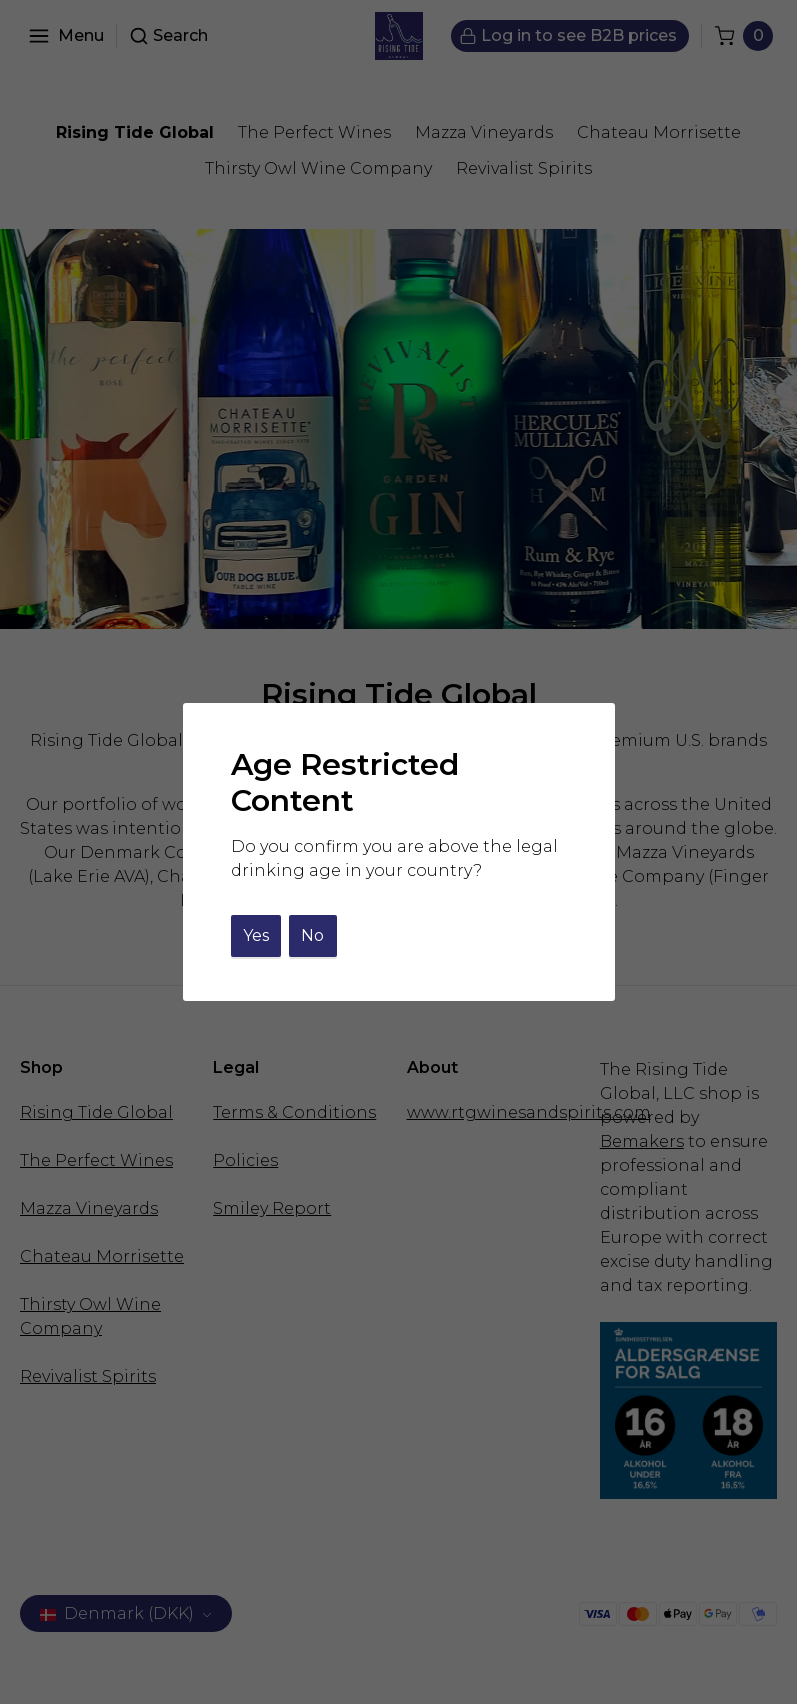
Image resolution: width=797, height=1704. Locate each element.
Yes (256, 935)
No (312, 935)
